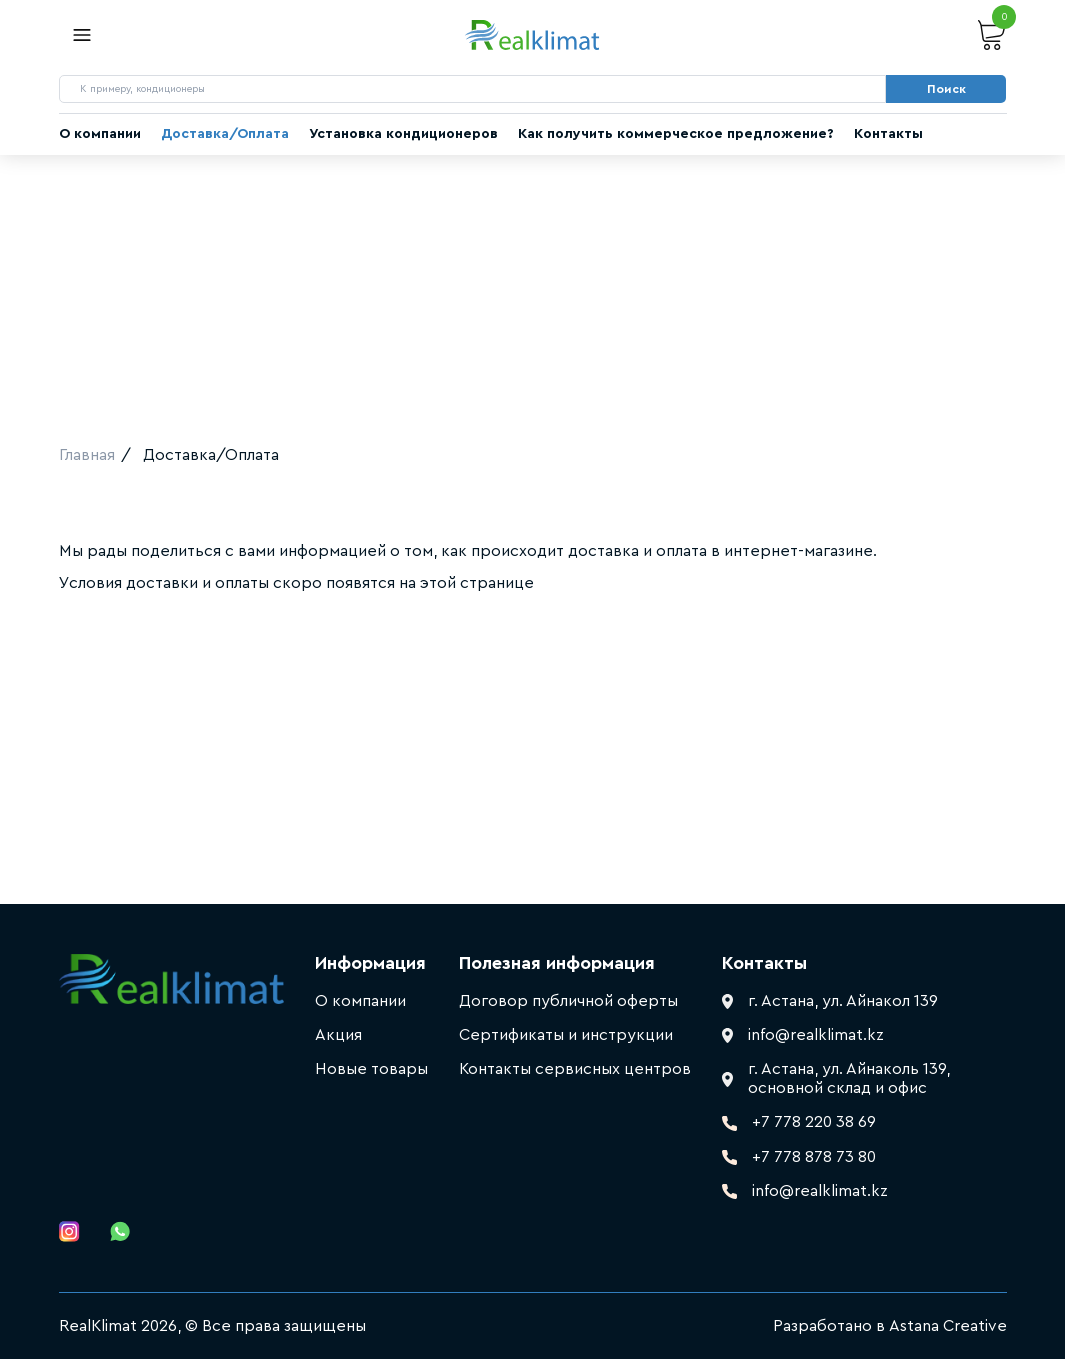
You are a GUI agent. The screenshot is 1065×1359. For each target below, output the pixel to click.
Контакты (888, 134)
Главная (87, 455)
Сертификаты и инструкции (566, 1035)
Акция (338, 1035)
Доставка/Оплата (225, 134)
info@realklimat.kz (820, 1191)
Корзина (992, 35)
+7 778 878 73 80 (814, 1157)
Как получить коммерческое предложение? (676, 134)
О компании (100, 134)
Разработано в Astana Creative (890, 1326)
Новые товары (371, 1069)
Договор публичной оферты (568, 1001)
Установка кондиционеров (403, 134)
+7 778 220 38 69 (814, 1122)
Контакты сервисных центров (575, 1069)
